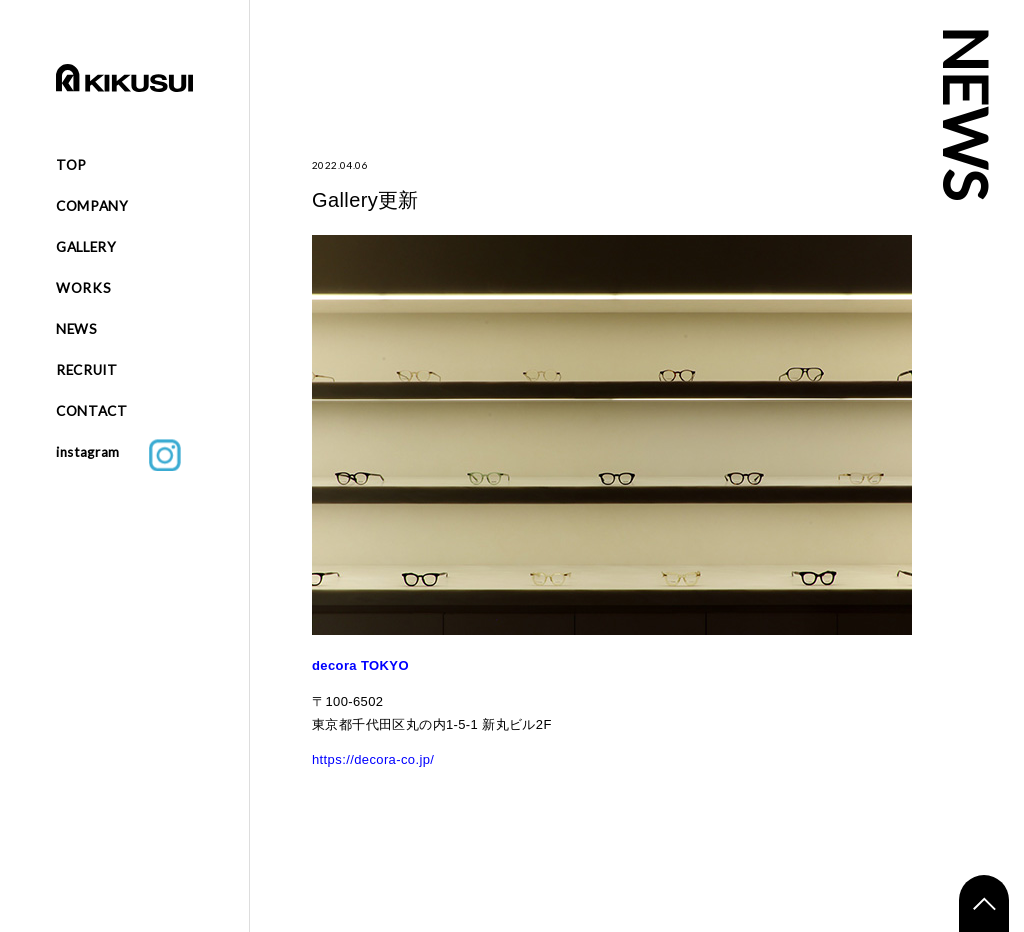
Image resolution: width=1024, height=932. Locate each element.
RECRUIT (87, 370)
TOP (71, 165)
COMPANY (92, 206)
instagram (118, 455)
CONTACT (92, 411)
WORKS (83, 288)
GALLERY (86, 247)
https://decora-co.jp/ (373, 759)
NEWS (77, 329)
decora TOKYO (360, 665)
